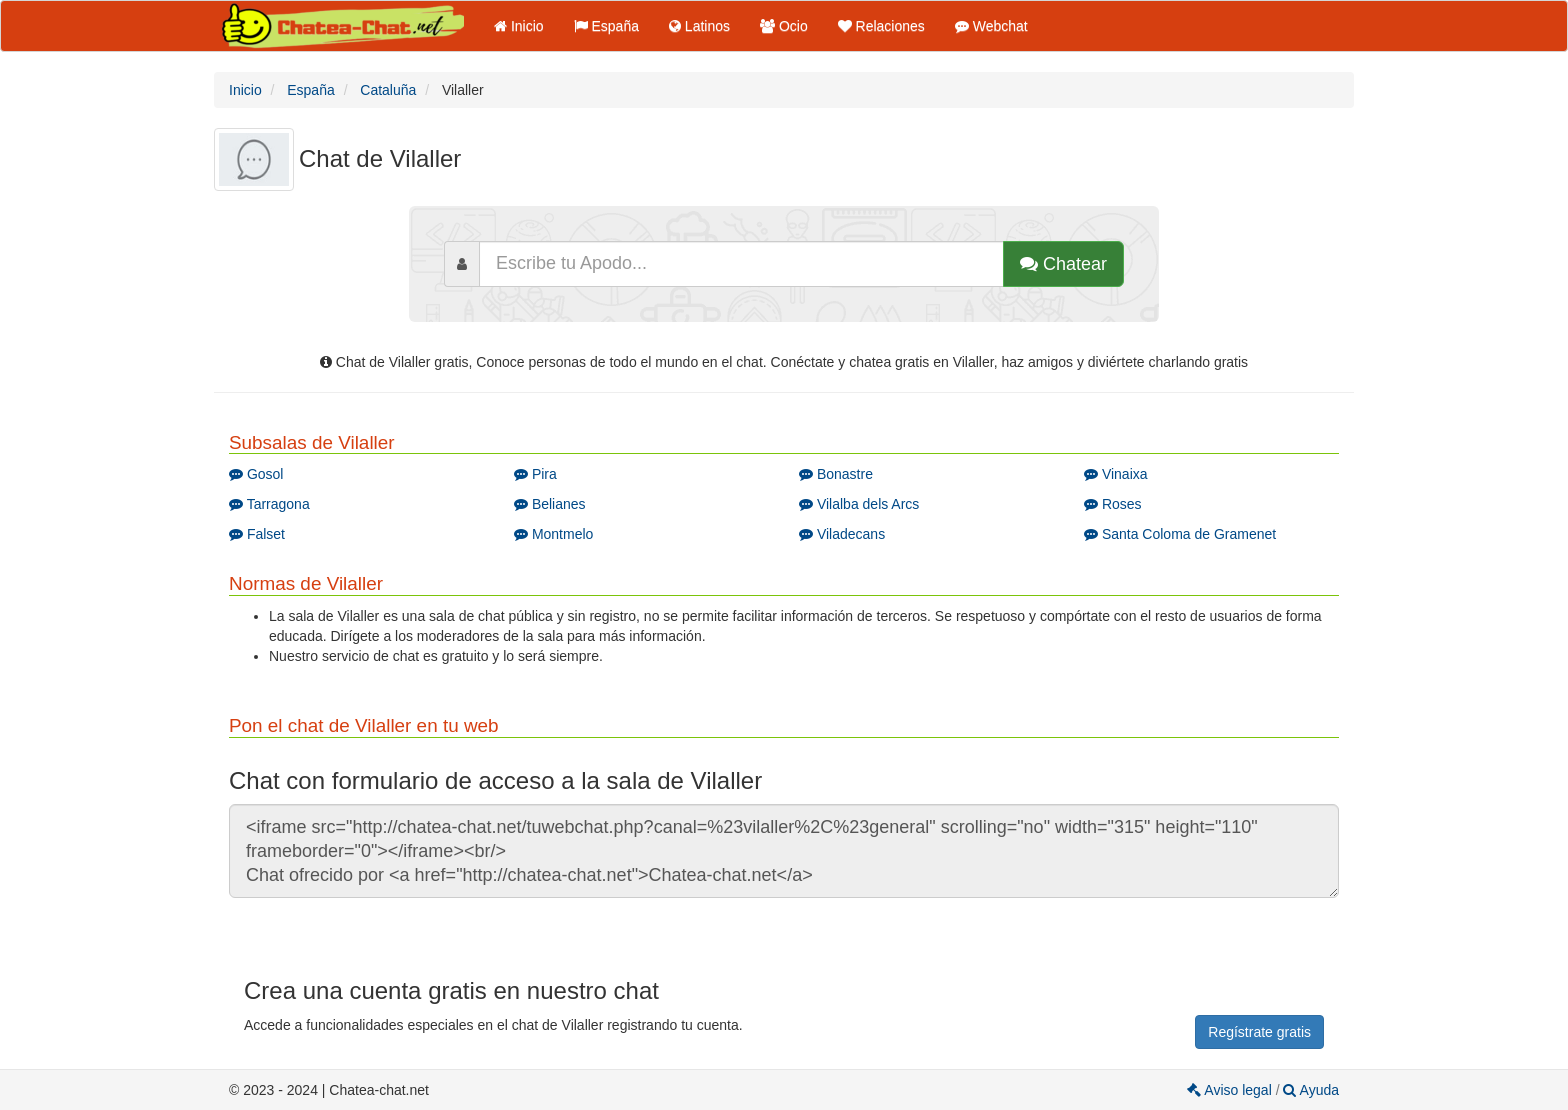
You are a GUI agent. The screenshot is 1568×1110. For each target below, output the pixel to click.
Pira (535, 474)
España (606, 26)
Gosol (256, 474)
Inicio (519, 26)
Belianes (550, 504)
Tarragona (269, 504)
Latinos (699, 26)
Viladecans (842, 534)
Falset (257, 534)
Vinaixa (1116, 474)
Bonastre (836, 474)
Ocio (784, 26)
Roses (1113, 504)
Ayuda (1311, 1090)
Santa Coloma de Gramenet (1180, 534)
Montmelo (553, 534)
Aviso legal (1231, 1090)
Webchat (991, 26)
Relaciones (881, 26)
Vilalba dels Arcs (859, 504)
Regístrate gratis (1259, 1032)
